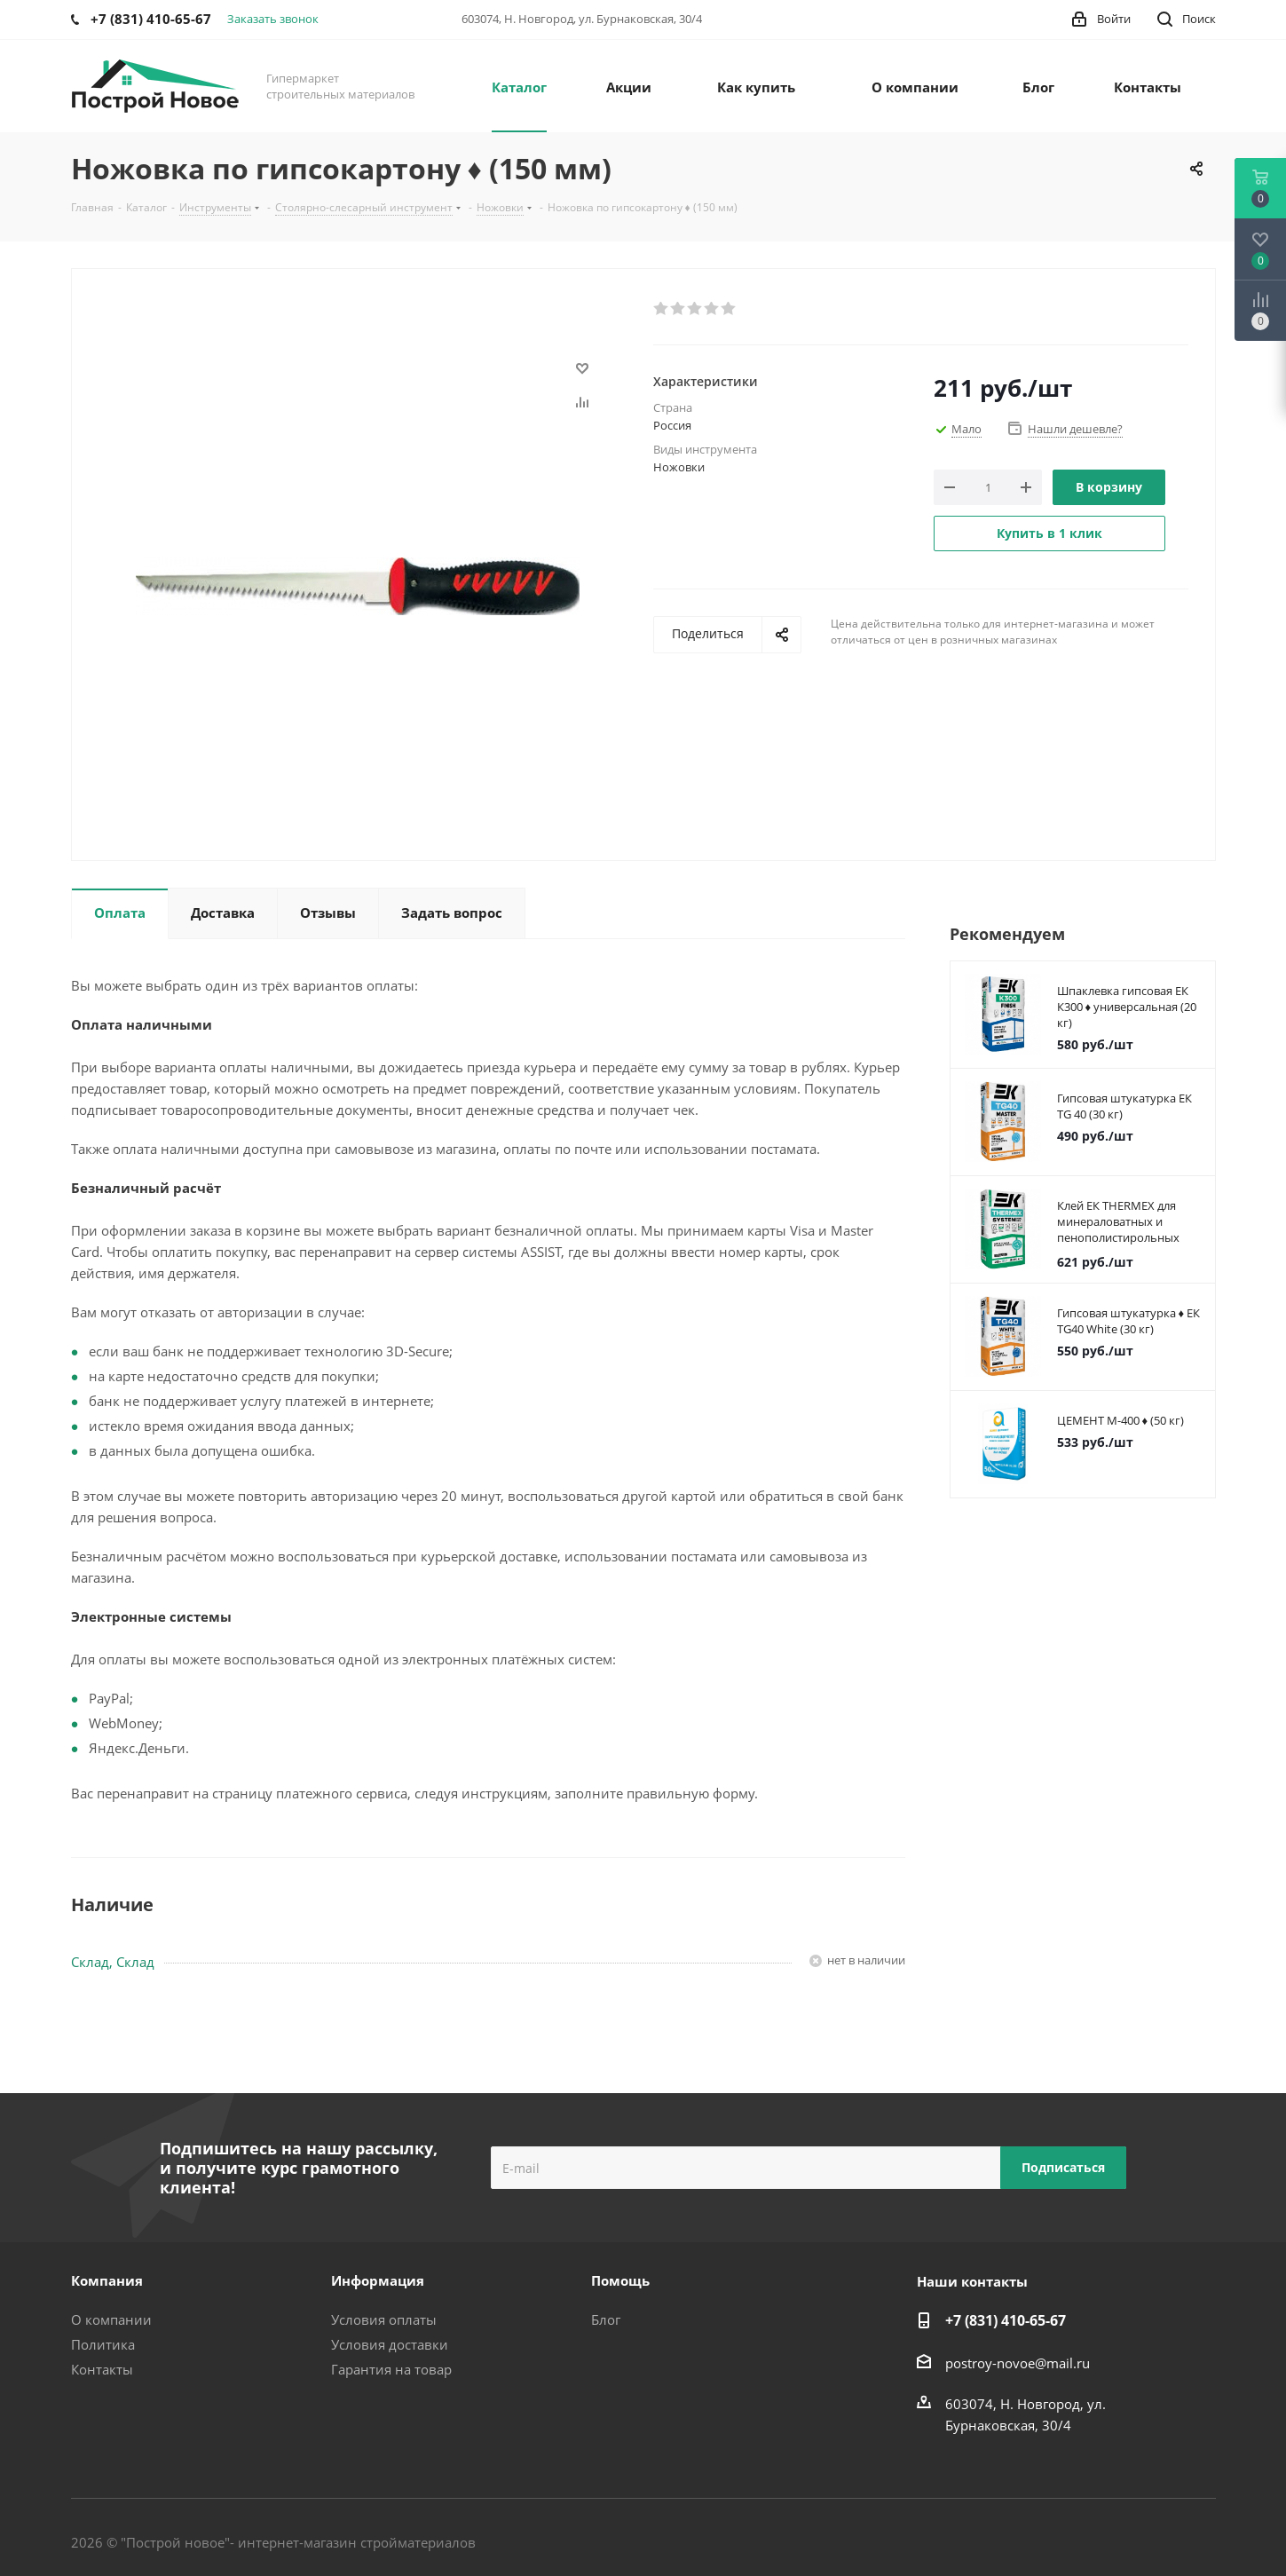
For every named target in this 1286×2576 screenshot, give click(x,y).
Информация (377, 2280)
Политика (103, 2344)
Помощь (620, 2280)
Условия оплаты (384, 2319)
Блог (605, 2319)
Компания (107, 2280)
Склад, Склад (112, 1962)
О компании (111, 2319)
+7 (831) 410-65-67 (1005, 2320)
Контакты (102, 2369)
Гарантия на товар (391, 2369)
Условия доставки (389, 2344)
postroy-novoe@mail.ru (1017, 2363)
